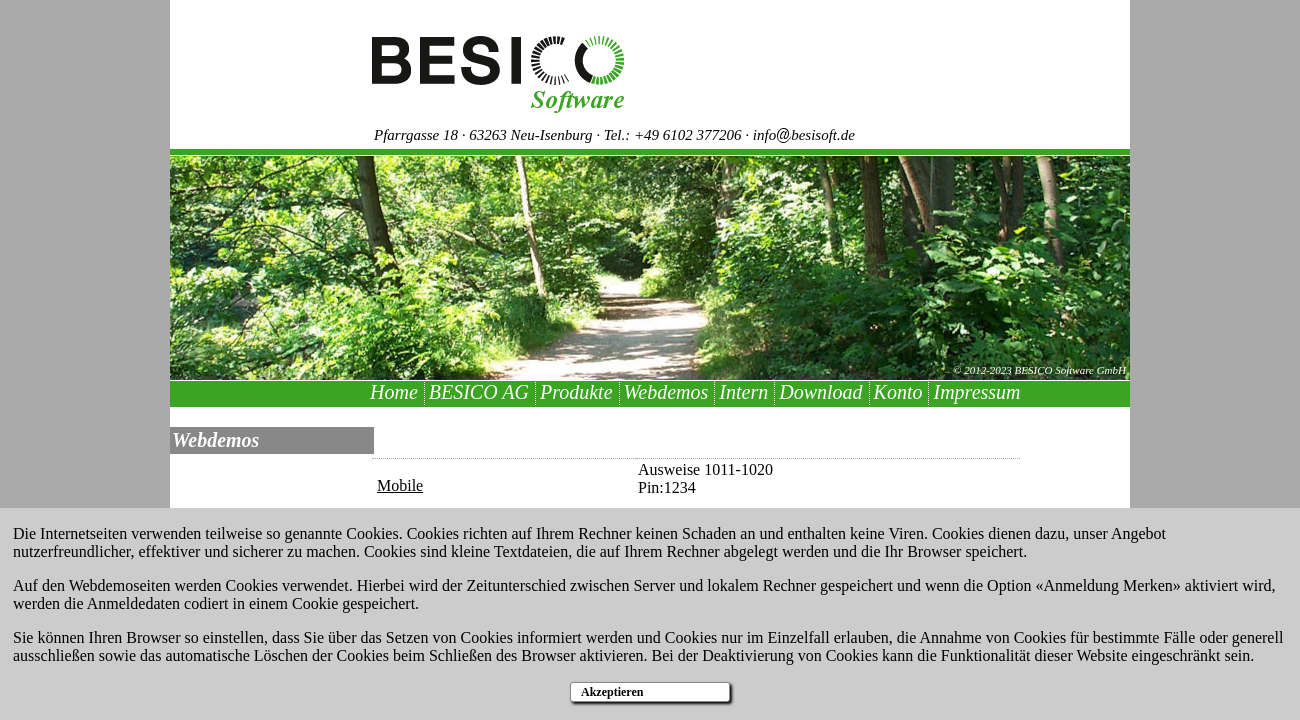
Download (820, 392)
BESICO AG (479, 392)
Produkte (576, 392)
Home (394, 392)
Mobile (400, 485)
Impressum (976, 392)
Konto (898, 392)
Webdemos (666, 392)
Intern (743, 392)
